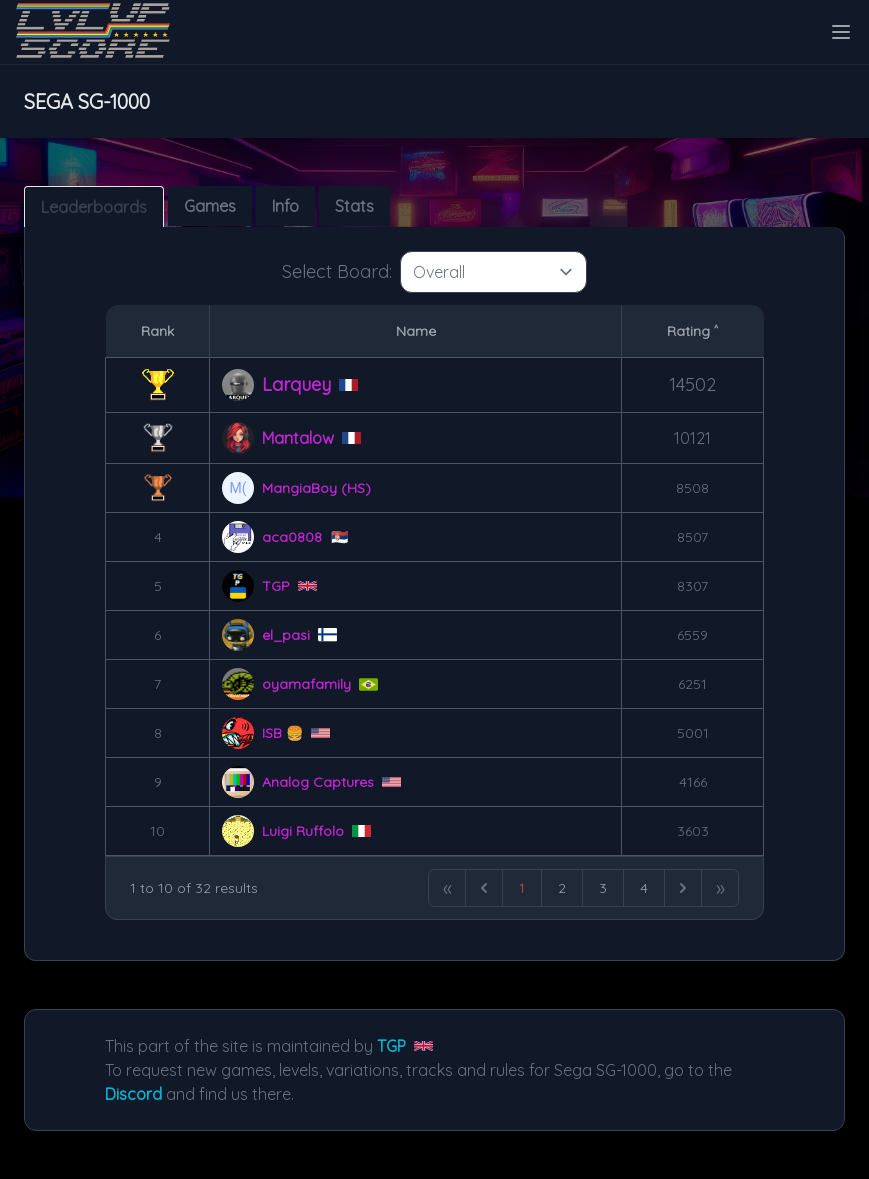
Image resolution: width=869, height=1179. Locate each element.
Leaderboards (94, 207)
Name (416, 331)
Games (210, 206)
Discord (133, 1094)
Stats (354, 206)
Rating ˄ (692, 331)
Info (285, 206)
